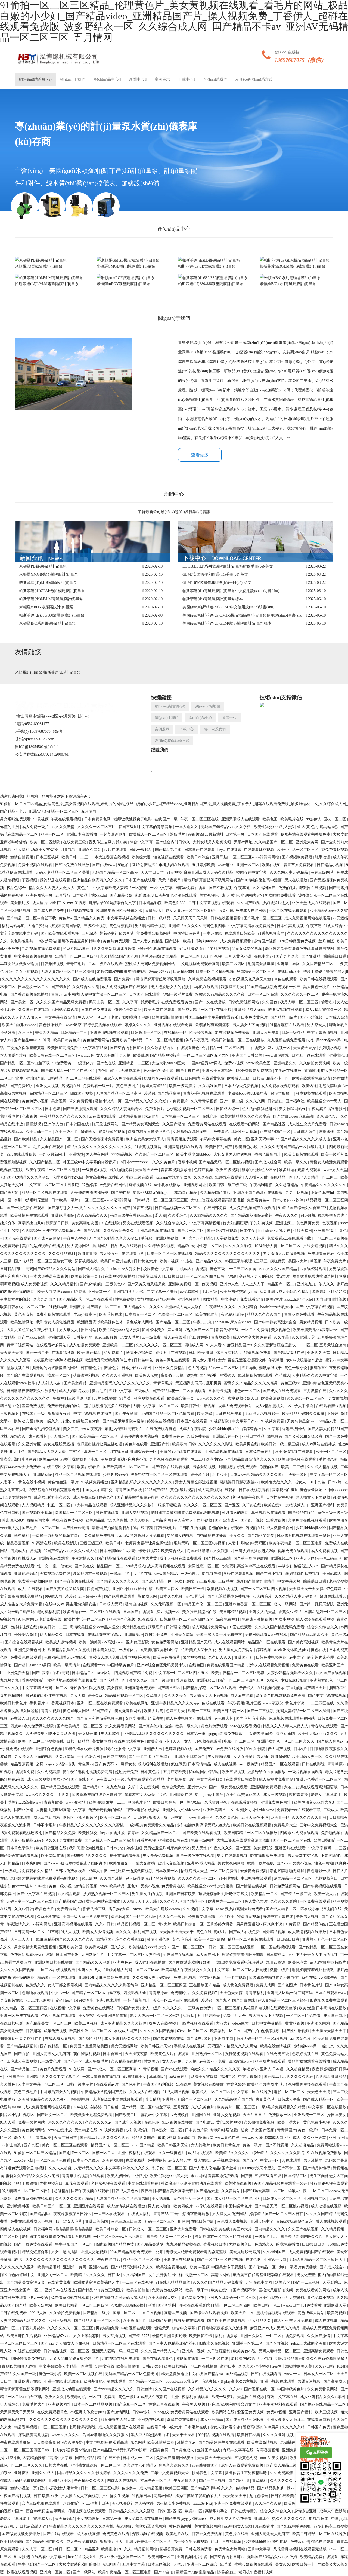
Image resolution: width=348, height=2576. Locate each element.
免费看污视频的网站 (65, 1406)
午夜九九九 (203, 1322)
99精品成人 (135, 1566)
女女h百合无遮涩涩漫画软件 (242, 1360)
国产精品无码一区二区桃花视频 (226, 1162)
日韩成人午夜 (290, 2099)
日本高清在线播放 (331, 2008)
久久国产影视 (249, 903)
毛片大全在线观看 (49, 1147)
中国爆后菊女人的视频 (59, 2092)
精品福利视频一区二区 (124, 1696)
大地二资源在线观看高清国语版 (54, 926)
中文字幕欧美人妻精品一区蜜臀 (120, 888)
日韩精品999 (183, 972)
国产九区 (223, 2000)
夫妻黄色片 (266, 2099)
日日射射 (111, 2107)
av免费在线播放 (230, 1749)
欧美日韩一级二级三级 (228, 1185)
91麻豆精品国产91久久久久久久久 (65, 1939)
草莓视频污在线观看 (269, 1513)
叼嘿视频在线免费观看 (238, 1467)
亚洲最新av (133, 1635)
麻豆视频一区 (279, 1048)
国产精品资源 (169, 1093)
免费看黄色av (259, 1200)
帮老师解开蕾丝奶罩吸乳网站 (209, 880)
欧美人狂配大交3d (163, 2298)
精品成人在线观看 (126, 1246)
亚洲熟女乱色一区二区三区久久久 (286, 1741)
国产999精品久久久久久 (87, 1856)
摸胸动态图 (24, 1421)
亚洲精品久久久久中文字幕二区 (53, 2077)
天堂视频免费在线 (55, 1574)
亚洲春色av (123, 1962)
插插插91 (311, 1071)
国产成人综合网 (268, 1162)
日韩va (259, 1078)
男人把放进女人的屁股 (170, 987)
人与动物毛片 (93, 1955)
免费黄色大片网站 (230, 2549)
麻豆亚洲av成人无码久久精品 (209, 872)
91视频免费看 (273, 1421)
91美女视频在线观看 (301, 1154)
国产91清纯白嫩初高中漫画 (259, 880)
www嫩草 (74, 1025)
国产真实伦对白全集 (156, 1726)
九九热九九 (10, 1680)
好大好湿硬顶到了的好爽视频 (204, 949)
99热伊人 (313, 819)
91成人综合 (332, 926)
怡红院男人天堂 (195, 1871)
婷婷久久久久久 (138, 1025)
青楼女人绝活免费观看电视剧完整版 (120, 1657)
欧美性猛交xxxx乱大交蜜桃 (132, 1863)
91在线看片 (265, 2526)
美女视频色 (210, 895)
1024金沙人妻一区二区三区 (278, 1246)
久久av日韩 (23, 1909)
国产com (51, 1863)
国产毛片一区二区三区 (263, 918)
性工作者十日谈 (96, 2503)
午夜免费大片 (335, 1261)
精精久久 (18, 1436)
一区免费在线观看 (315, 1901)
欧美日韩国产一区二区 (52, 2206)
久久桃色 (8, 2084)
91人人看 (213, 1345)
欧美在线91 (272, 865)
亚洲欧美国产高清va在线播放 (258, 1193)
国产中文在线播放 (211, 1002)
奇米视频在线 (141, 1185)
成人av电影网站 (47, 1818)
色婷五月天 (176, 1711)
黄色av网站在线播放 (103, 1901)
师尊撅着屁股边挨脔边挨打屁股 (319, 1276)
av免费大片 (224, 1718)
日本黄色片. (151, 1772)
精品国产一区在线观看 (267, 1642)
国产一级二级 (232, 1101)
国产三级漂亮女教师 (81, 1109)
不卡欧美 (220, 1475)
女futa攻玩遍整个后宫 (305, 1360)
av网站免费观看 (65, 1010)
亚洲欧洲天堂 (60, 1337)
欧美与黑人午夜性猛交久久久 (186, 1970)
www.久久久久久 (211, 1398)
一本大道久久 (187, 827)
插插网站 (100, 1246)
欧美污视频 (337, 2313)
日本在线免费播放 (97, 1010)
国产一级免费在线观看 (26, 1208)
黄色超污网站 (34, 2130)
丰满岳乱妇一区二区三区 (325, 1612)
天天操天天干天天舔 (191, 918)
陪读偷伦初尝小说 (159, 1071)
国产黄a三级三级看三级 (261, 2176)
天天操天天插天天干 (177, 1932)
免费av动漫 (299, 2542)
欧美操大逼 (142, 857)
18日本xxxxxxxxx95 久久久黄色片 (147, 1162)
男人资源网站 (79, 1246)
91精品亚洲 (90, 2549)
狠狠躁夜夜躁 (60, 1414)
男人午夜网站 (98, 1154)
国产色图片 (288, 1985)
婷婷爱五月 (200, 1475)
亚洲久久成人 (90, 1970)
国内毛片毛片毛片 (251, 1718)
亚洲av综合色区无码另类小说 (162, 1665)
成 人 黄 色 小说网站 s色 (318, 827)
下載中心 (187, 79)
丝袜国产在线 (209, 2450)
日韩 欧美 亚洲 (202, 1353)
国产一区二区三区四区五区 (241, 1680)
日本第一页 (235, 834)
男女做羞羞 (337, 1398)
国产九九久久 (288, 956)
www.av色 (86, 1055)
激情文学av (187, 2442)
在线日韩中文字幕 (59, 1467)
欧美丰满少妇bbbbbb (194, 1154)
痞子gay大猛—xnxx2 (126, 1909)
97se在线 (80, 2107)
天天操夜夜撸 (137, 2054)
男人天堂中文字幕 (303, 1856)
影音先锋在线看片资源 (84, 1749)
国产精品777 (88, 2290)
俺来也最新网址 (128, 1010)
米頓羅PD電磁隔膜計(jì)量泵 (43, 566)
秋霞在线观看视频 (22, 2572)
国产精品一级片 (284, 1017)
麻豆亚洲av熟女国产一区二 (190, 1330)
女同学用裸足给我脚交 (144, 1718)
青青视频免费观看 (182, 1139)
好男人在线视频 (163, 2023)
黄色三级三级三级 (333, 1513)
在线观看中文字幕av (104, 1635)
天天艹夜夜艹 (170, 880)
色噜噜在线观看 (35, 1993)
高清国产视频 (176, 2313)
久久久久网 (256, 1101)
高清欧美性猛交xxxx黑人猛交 (95, 1627)
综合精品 (260, 2153)
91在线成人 (148, 1619)
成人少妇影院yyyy (74, 1391)
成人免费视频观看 (236, 941)
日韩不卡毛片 (45, 1825)
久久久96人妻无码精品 (289, 872)
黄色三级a (219, 1269)
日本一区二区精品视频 (215, 972)
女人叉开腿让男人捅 (113, 1055)
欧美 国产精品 (89, 1353)
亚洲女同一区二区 (53, 2275)
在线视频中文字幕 (66, 2008)
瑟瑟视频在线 (86, 1261)
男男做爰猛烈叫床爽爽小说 (124, 1459)
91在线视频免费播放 (232, 1033)
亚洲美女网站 (182, 1635)
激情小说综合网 (140, 1353)
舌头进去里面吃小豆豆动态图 (51, 1734)
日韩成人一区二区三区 (282, 2199)
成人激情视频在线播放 (307, 1932)
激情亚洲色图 (159, 1939)
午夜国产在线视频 (178, 1955)
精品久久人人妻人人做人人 (52, 888)
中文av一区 (60, 1993)
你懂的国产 (269, 1467)
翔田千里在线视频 (226, 2542)
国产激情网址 (119, 2412)
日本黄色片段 (312, 1985)
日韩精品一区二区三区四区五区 (161, 1200)
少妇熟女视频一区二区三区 (190, 1109)
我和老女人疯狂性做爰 (56, 1322)
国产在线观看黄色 (158, 2359)
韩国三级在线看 (140, 1177)
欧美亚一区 (280, 1818)
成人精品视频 (151, 2488)
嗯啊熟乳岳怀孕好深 (329, 1292)
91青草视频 (143, 1208)
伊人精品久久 (135, 1307)
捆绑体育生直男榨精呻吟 (79, 941)
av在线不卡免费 (213, 2061)
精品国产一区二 (281, 1284)
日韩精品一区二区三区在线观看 (74, 1078)
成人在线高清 (89, 2534)
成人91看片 (38, 1436)
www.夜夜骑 (92, 1429)
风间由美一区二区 (105, 1002)
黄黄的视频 (295, 2023)
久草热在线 (150, 956)
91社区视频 (213, 956)
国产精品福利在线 (289, 1353)
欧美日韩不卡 (201, 2336)
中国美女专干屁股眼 (229, 2267)
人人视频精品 (34, 1505)
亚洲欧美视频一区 (171, 1238)
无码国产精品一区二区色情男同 (168, 1414)
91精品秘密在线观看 (287, 1025)
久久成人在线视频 (145, 2092)
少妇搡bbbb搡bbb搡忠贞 (248, 1093)
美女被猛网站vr (292, 1109)
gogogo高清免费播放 (226, 1734)
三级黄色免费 (200, 2008)
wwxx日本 (292, 2305)
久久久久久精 (294, 2427)
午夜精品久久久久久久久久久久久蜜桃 (92, 1825)
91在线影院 (111, 1223)
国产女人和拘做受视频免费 (99, 1718)
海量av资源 (276, 1962)
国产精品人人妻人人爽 (47, 1452)
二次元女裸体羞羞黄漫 (26, 1048)
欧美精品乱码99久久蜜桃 (303, 1414)
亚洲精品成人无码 (250, 1010)
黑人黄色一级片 (317, 987)
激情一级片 (280, 1970)
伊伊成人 (247, 1688)
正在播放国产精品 (205, 1985)
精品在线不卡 (109, 2458)
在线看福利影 (63, 1353)
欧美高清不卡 (159, 1741)
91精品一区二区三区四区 (76, 956)
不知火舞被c (332, 1856)
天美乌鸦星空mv (301, 1421)
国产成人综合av (330, 1741)
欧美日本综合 (198, 857)
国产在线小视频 (270, 1574)
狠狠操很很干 (270, 1368)
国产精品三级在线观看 (60, 1787)
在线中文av (264, 956)
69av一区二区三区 (224, 1368)
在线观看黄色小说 (192, 1048)
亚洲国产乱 (36, 1078)
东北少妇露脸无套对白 (81, 1421)
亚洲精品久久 (285, 1063)
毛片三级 (210, 1292)
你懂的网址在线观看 (226, 1528)
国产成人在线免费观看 (92, 979)
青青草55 (44, 2138)
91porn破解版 (107, 1337)
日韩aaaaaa (338, 1124)
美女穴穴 (71, 1429)
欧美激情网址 (22, 1322)
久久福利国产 (264, 888)
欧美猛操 (96, 1802)
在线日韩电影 (12, 2023)
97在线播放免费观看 (268, 1856)
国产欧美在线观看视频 (60, 933)
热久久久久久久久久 (65, 2122)
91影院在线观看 (229, 1177)
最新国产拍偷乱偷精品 (111, 1528)
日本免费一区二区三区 (181, 1116)
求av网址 (151, 1116)
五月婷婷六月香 (221, 1924)
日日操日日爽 (288, 1939)
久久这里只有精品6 (140, 2465)
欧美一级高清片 (183, 1086)
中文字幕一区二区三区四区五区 (182, 1673)
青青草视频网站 (20, 1345)
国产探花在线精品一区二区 (323, 2404)
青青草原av (337, 1764)
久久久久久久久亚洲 (309, 1818)
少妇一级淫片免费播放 (298, 2267)
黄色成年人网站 (140, 1322)
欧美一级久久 (296, 1162)
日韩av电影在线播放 (142, 1810)
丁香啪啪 (294, 1688)
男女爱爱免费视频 (158, 1856)
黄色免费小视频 (35, 1101)
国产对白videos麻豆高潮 (294, 1116)
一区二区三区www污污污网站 (254, 857)
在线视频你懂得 (271, 1688)
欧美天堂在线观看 (160, 1010)
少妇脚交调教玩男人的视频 (251, 1276)
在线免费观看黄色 (177, 1002)
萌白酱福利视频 (87, 1375)
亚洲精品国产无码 (197, 1642)
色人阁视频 (197, 1368)
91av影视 (308, 1215)
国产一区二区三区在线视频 (220, 2260)
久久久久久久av (99, 2122)
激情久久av (139, 1680)
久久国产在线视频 (34, 1010)
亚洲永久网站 (90, 850)
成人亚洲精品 (212, 2420)
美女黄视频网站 (231, 1863)
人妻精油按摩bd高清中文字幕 (61, 1810)
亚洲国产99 (15, 2077)
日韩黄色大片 (146, 1261)
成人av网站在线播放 (319, 1444)
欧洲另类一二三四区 (225, 1901)
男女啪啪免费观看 (16, 819)
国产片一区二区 (191, 1231)
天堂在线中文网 (259, 2282)
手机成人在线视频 (192, 1269)
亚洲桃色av (337, 1055)
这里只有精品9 (154, 1086)
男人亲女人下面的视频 (193, 1520)
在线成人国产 (126, 2031)
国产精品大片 (315, 1688)
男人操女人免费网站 (236, 1650)
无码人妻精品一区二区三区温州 (62, 872)
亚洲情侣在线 (181, 1795)
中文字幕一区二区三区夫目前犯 (53, 1185)
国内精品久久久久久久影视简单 (112, 1985)
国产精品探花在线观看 (116, 1558)
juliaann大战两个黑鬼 (174, 1177)
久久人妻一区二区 (37, 2549)
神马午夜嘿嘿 (198, 1040)
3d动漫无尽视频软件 (262, 1414)
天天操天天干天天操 (306, 1589)
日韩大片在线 (57, 2465)
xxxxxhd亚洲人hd (299, 1299)
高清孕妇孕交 (217, 2511)
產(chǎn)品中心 (107, 79)
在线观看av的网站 (245, 1124)
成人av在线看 (175, 1337)
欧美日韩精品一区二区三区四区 (82, 2305)
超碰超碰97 (280, 1757)
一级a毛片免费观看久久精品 (141, 1779)
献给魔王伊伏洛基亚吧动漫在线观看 (166, 895)
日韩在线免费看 (229, 1414)
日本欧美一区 (167, 1871)
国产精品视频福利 (166, 1055)
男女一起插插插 (65, 2252)
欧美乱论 (140, 1055)
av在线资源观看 (103, 1116)
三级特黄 (226, 1581)
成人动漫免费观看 (85, 1345)
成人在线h (203, 2160)
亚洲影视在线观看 (54, 1558)
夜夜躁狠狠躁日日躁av (72, 2214)
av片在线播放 (106, 1398)
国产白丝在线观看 (59, 2534)
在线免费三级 (75, 842)
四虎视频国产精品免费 (133, 1673)
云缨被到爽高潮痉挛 (213, 1025)
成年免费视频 (56, 2031)
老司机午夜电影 (181, 1779)
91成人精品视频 (176, 2092)
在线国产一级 (166, 819)
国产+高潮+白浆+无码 (51, 1673)
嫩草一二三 (116, 1802)
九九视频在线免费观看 (41, 949)
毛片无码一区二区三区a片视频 (200, 1543)
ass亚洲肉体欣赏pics (291, 1650)
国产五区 (232, 1505)
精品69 (183, 1246)
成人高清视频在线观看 (217, 1490)
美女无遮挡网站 (128, 1711)
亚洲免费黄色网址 (30, 1650)
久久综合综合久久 (172, 1223)
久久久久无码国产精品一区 (283, 1147)
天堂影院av (332, 2282)
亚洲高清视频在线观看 (109, 1033)
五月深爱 (90, 933)
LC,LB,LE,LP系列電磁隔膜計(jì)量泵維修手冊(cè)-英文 (227, 566)
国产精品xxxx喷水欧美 (309, 1635)
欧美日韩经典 (249, 2435)
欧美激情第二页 (161, 2442)
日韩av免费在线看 (191, 888)
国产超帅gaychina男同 (33, 1665)
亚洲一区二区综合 (203, 2564)
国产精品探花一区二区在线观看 (86, 1299)
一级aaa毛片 (120, 1574)
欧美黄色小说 (247, 1147)
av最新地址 (214, 834)
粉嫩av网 (205, 2138)
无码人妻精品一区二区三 (317, 1177)
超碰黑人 (88, 1132)
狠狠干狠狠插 (170, 1505)
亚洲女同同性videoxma (181, 1810)
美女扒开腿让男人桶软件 (99, 1734)
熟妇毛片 (178, 834)
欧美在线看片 (89, 1467)
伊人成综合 (60, 1436)
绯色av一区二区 (247, 1391)
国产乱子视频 (253, 1520)
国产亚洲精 (312, 956)
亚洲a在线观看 (109, 2000)
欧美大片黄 (148, 1558)
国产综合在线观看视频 (26, 1375)
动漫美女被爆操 (45, 850)
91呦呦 (45, 1040)
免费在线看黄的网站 (313, 2290)
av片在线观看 (116, 850)
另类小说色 (303, 1863)
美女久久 (237, 1536)
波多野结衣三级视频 (90, 1574)
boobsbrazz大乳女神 (274, 1231)
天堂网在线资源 (251, 2397)
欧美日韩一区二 (267, 2305)
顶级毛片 (156, 1627)
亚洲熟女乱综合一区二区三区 (187, 2099)
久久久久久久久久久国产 (109, 1208)
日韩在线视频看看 (226, 918)
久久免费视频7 (205, 1993)
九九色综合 (116, 1787)
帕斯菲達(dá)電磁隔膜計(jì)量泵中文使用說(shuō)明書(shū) (230, 591)
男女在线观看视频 (138, 1223)
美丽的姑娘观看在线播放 (43, 1246)
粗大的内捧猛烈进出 (259, 1109)
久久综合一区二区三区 (155, 1154)
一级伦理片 (191, 1574)
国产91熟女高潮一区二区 (264, 2191)
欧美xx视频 (170, 1261)
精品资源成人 (150, 1276)
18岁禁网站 (46, 941)
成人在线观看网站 (230, 1642)
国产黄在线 (84, 1566)
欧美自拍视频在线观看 (297, 1459)
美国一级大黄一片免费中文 (219, 1635)
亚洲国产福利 (326, 1231)
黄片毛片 (99, 1391)
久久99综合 (31, 1231)
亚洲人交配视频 (135, 1513)
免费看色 (221, 1132)
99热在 (124, 865)
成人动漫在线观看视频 (315, 1619)
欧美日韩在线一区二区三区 (52, 1055)
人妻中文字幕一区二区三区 (104, 994)
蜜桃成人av (27, 1558)
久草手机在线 (49, 1917)
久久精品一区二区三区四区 (25, 2008)
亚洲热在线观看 (151, 2420)
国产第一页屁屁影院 (251, 1558)
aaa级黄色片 (301, 2039)
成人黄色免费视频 (238, 1985)
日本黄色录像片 (20, 1848)
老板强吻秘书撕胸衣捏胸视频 (122, 972)
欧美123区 (194, 2511)
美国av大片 (298, 1261)
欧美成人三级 (239, 1078)
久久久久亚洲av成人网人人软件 (176, 1307)
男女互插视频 (27, 972)
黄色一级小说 (296, 1368)
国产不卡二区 (290, 2168)
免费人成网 (266, 1985)
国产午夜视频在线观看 (75, 1581)
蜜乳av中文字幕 (154, 2115)
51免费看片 (179, 1101)
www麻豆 (225, 865)
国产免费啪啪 (22, 1086)
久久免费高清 (49, 1772)
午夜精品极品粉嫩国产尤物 (104, 2092)
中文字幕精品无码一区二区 (45, 1688)
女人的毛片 (263, 1596)
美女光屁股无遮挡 (59, 1444)
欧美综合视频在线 (172, 2267)
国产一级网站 (85, 2572)
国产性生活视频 (296, 2031)
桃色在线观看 (323, 2542)
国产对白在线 (244, 2000)
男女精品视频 (311, 1322)
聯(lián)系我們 (215, 79)
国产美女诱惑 (76, 1383)
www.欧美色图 (259, 1063)
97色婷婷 (90, 1185)
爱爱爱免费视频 (254, 1871)
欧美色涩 (306, 2008)
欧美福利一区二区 (226, 2031)
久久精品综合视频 (159, 1246)
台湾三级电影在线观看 (41, 2503)
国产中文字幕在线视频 (315, 1307)
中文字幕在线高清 (60, 1017)
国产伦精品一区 (113, 1680)
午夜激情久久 (83, 1558)
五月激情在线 (315, 1391)
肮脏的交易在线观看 (161, 1078)
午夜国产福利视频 (159, 2084)
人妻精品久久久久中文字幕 (315, 1375)
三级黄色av (115, 1284)
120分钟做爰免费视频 (298, 941)
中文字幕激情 (250, 2077)
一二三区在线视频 (138, 2282)
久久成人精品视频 (322, 1467)
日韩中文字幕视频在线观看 (211, 903)
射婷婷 (332, 1414)
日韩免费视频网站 (244, 1002)
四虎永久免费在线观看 (122, 1078)
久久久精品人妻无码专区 (122, 1109)
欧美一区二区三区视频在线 (41, 1741)
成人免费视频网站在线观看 (307, 918)
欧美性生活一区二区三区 (298, 850)
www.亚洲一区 (201, 1818)
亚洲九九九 (307, 1284)
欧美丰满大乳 (289, 2122)
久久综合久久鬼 (86, 987)
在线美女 (258, 1048)
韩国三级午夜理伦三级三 (131, 1215)
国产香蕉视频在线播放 (29, 994)
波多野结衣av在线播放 (266, 1772)
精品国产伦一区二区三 (203, 1604)
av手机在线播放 (168, 1185)
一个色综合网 (89, 1757)
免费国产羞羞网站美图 (89, 2046)
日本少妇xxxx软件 (288, 1200)
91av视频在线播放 (178, 2122)
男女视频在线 (12, 2000)
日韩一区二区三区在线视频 (232, 1947)
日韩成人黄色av (125, 2191)
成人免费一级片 (36, 827)
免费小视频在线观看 (35, 865)
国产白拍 (251, 2031)
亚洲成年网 (224, 2039)
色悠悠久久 (36, 1985)
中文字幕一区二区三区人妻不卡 (134, 1955)
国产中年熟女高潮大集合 (275, 1322)
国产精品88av (26, 1040)
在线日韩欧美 (289, 972)
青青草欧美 (221, 1337)
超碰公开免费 (157, 1635)
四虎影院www (240, 2061)
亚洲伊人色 (54, 1124)
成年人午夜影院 (193, 1429)
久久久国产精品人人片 (160, 2351)
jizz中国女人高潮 (238, 2526)
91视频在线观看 (208, 1741)
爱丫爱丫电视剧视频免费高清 (281, 1696)
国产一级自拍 (162, 1680)
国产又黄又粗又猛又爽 (146, 1284)
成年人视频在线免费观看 (181, 1558)
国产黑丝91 (10, 1193)
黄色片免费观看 (116, 941)
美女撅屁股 (20, 903)
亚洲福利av (87, 1978)
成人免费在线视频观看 (280, 1086)
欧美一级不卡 (197, 2290)
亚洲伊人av (153, 1749)
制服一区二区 (59, 1505)
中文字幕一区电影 (162, 1292)
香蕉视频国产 (34, 1680)
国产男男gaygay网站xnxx (186, 2519)
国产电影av (205, 2122)
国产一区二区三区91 (189, 1947)
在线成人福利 (139, 2214)
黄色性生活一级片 (64, 1482)
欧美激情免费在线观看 (29, 1215)
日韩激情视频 (53, 964)
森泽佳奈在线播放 (182, 2420)
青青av (56, 994)
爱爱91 (150, 1093)
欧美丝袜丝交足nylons (239, 1292)
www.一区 (293, 2374)
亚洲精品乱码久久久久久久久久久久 (120, 1383)
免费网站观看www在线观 (266, 1635)
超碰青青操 (88, 1254)
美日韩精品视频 (233, 1612)
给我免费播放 (198, 1436)
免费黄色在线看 (306, 1665)
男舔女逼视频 (315, 1246)
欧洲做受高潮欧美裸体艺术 (119, 911)
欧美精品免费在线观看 (319, 2557)
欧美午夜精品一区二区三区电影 (53, 1170)
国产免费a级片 (199, 2039)
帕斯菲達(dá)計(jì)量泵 (62, 672)
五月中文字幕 (121, 1391)
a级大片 (175, 2427)
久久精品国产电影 (215, 1193)
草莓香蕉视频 (268, 2450)
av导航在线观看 (205, 987)
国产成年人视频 (128, 2122)
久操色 (272, 1680)
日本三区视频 (48, 857)
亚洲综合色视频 (122, 1619)
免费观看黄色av (321, 1254)
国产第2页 (56, 1208)
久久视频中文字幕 (199, 1909)
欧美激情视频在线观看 (294, 1452)
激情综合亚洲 (306, 2511)
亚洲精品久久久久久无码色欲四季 (197, 926)
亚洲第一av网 (289, 964)
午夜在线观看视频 (66, 819)
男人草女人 (317, 1025)
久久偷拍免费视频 (315, 1063)
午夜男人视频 (75, 1238)
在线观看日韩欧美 (240, 933)
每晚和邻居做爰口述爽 (230, 2130)
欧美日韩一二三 (75, 857)
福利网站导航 (14, 926)
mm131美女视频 (274, 2458)
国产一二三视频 (261, 1711)
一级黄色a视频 (95, 1170)
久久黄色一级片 (173, 1917)
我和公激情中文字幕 (124, 1749)
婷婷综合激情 (26, 1635)
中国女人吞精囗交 (97, 1490)
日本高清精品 (200, 1764)
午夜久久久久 (287, 1215)
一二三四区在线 (243, 1269)
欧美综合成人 (173, 1551)
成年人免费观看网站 (235, 1406)
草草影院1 (157, 2077)
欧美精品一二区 (265, 1894)
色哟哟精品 (245, 2488)
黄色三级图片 (323, 872)
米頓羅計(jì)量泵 (29, 672)
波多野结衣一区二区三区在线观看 (159, 1475)
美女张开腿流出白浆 (199, 1612)
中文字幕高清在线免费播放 (251, 926)
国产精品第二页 (169, 850)
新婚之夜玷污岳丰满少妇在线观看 (161, 865)
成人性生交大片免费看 (308, 1124)
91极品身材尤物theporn (153, 1193)
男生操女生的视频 (16, 1299)
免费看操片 (155, 1109)
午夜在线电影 (109, 2260)
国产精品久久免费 (89, 918)
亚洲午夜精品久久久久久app (175, 1703)
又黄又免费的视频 (247, 949)
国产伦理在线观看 (120, 1596)
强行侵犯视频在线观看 (157, 949)
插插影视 (34, 1124)
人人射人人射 (50, 1383)
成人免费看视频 (35, 1284)
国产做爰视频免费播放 (21, 2534)
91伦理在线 (229, 1878)
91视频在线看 (188, 2359)
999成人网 (54, 1596)
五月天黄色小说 (238, 956)
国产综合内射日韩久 (173, 842)
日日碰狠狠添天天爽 (151, 1818)
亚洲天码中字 (263, 1139)
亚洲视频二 (284, 1223)
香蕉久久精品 (47, 1033)
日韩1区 (114, 2275)
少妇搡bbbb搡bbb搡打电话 (133, 2305)
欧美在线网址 (207, 1314)
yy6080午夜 (329, 1978)
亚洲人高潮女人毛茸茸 (52, 2054)
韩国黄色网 (159, 2450)
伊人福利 (21, 850)
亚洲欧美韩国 (71, 1947)
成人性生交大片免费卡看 (21, 1604)
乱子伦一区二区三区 (170, 2168)
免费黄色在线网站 (99, 2008)
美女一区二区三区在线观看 (176, 2000)
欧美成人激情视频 (61, 1642)
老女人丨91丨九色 (310, 1482)
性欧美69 (152, 2061)
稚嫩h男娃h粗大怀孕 (259, 1170)
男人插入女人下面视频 (209, 1696)
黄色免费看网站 (96, 1040)
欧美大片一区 (243, 2313)
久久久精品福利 (62, 1254)
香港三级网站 (294, 1429)
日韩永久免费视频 (207, 2534)
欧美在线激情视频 (276, 2046)
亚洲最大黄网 (307, 842)
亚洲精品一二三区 (134, 1063)
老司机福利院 (49, 1612)
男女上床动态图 (87, 2336)
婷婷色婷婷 (236, 2084)
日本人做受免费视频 (241, 1086)
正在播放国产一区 (275, 1132)
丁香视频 (30, 880)
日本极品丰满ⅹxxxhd (90, 895)
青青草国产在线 (129, 1490)
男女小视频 (284, 1619)
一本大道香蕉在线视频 (110, 857)
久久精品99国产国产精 (119, 956)
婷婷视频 (264, 1650)
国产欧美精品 (26, 1139)
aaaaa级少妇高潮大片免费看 (141, 1536)
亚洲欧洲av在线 (28, 2381)
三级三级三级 (92, 1543)
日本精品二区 (84, 1673)
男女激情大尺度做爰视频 (284, 1254)
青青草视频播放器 (176, 1170)
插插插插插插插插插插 (74, 2229)
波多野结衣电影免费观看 (300, 1170)
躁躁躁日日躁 (335, 956)
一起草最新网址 (114, 834)
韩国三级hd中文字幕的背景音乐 (146, 827)
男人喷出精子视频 (150, 926)
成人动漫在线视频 (326, 2206)
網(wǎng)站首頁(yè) (35, 79)
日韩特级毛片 (166, 1528)
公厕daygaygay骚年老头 (56, 1764)
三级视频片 (10, 1414)
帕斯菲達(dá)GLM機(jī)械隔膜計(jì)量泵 (52, 591)
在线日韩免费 (216, 1208)
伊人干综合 (304, 1406)
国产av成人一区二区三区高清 (110, 1840)
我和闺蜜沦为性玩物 (86, 1848)
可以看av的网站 (235, 1513)
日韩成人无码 (111, 1604)
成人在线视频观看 (331, 2221)
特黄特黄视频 (249, 1917)
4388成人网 (273, 2138)
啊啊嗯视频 (9, 1284)
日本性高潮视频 (290, 926)
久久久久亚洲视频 (118, 1375)
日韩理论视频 (178, 1627)
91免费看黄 (62, 1063)
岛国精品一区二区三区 (181, 956)
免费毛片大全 (286, 1825)
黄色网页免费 (308, 1223)
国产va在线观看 (18, 1238)
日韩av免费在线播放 (72, 865)
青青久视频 (51, 1711)
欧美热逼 (309, 1086)
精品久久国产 (144, 2138)
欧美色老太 (298, 1962)
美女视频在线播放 (209, 2084)
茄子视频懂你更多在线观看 (107, 1406)
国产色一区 (73, 2061)
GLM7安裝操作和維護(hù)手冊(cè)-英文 (215, 574)
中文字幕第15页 (94, 1048)
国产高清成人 (227, 1520)
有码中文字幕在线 (216, 1139)
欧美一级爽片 (223, 2397)
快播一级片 (298, 1475)
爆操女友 (128, 1764)
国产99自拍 (61, 987)
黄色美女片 (24, 1314)
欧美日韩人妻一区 (229, 1711)
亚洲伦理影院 (63, 1215)
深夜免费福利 (228, 1619)
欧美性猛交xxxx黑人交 (169, 2176)
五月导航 (219, 857)
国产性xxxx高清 (32, 1337)
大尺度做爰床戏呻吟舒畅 (190, 1962)
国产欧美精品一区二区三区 (95, 1436)
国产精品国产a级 (69, 1901)
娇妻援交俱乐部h (203, 1917)
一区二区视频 (150, 2313)
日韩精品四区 (12, 1269)
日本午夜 (248, 1231)
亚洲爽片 (77, 1307)
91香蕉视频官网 (271, 933)
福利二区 (58, 903)
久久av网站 (65, 1757)
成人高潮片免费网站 (209, 1627)
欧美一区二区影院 (45, 842)
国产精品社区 (275, 1124)
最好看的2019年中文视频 (47, 1696)
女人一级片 (76, 1208)
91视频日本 (142, 2496)
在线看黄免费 (214, 1078)
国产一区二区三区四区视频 (263, 1589)
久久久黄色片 (227, 1818)
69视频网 (8, 1619)
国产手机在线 (188, 1071)
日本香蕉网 (113, 2054)
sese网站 (104, 1673)
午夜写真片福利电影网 (327, 1109)
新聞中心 (138, 79)
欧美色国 (270, 819)
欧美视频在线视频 (222, 1589)
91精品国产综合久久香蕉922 (302, 1208)
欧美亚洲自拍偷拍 (167, 1017)
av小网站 (71, 994)
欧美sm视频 (48, 1459)
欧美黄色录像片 (167, 1657)
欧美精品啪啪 (49, 2267)
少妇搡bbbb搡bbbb (224, 1429)
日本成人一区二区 (319, 2374)
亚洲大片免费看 (266, 1033)
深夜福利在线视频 (148, 2534)
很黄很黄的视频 (112, 1132)
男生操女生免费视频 (174, 2503)
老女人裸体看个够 (225, 2427)
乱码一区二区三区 (160, 2221)
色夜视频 (30, 1116)
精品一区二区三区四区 (229, 1048)
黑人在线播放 (296, 880)
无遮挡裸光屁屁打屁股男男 (198, 1383)
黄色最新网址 (181, 2526)
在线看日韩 (157, 2427)
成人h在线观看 (31, 1589)
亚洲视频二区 (282, 1558)
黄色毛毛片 (182, 1939)
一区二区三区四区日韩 (205, 1276)
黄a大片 (283, 1276)
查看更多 (200, 455)
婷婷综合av (252, 1429)
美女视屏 (59, 1101)
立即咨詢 (317, 2452)
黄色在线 (319, 1650)
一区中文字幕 (162, 888)
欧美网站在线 (53, 1856)
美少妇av (195, 1802)
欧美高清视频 (273, 1398)
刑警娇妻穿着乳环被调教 (243, 1955)
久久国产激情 (174, 1124)
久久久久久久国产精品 (278, 1269)
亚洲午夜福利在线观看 (137, 2153)
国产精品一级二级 (296, 1894)
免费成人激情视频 (257, 1619)
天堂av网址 (243, 842)
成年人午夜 (98, 1871)
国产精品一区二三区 (104, 1307)
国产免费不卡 (107, 1764)
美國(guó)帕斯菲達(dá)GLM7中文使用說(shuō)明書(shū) (228, 607)
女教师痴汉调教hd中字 (192, 1132)
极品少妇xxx (160, 972)
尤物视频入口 (297, 1505)
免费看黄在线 (173, 1886)
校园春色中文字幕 (252, 872)
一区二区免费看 (255, 1330)
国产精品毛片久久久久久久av (289, 2077)
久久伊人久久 (220, 1657)
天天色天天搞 (232, 1993)
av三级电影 (206, 1581)
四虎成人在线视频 (26, 1551)
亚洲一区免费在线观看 (19, 2016)
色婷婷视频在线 (24, 1627)
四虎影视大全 (135, 1993)
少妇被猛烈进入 (276, 903)
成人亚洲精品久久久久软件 (133, 1505)
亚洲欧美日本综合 (218, 1071)
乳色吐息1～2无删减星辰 (119, 1071)
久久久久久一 (175, 2008)
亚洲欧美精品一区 (218, 1810)
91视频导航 (58, 1307)
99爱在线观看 (241, 1627)
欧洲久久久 (55, 2397)
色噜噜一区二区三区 (176, 1314)
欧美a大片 (274, 1299)
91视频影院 (220, 1421)
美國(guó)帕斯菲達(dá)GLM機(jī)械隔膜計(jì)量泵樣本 (227, 623)
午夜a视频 (235, 1703)
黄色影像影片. (22, 941)
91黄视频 (41, 819)
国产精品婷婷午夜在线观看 (221, 2442)
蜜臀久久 (228, 1375)
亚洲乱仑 (140, 2176)
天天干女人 (183, 1741)
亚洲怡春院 (43, 1475)
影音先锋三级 (228, 1330)
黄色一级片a (308, 2130)
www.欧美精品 (113, 1886)
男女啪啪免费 (121, 1170)
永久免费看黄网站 (121, 1726)
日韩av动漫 (152, 2366)
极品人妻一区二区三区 (299, 1002)
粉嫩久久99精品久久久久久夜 (220, 994)
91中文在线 (105, 2366)
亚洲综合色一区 (226, 1436)
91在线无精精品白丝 (173, 2282)
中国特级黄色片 (187, 933)
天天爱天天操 (305, 1048)
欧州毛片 (25, 1033)
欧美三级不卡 (67, 1132)
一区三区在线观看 (110, 2214)
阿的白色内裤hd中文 (17, 2275)
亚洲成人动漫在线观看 (72, 2389)
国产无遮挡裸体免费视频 (102, 1139)
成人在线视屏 (226, 1764)
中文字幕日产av (245, 1421)
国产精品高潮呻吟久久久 (301, 2237)
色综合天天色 (174, 1787)
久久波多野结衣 (161, 1048)
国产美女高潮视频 (304, 1642)
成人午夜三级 (85, 1497)
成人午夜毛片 (97, 2061)
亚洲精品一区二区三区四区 (164, 1985)
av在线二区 (105, 1779)
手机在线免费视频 (68, 1520)
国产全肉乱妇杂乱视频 (41, 1429)
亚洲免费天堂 (18, 1673)
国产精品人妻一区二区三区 (169, 2237)
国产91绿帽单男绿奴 (294, 2526)
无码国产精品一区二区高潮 (115, 872)
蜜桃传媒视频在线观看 (276, 2313)
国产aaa (47, 2343)
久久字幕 (130, 1002)
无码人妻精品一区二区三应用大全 (318, 2260)
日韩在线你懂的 (245, 2511)
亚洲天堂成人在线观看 (241, 819)
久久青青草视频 (204, 1101)
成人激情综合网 (280, 1528)
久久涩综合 (178, 1215)
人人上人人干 (253, 1284)
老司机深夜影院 (83, 2427)
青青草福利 (255, 1993)
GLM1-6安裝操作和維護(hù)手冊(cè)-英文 (216, 583)
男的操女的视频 (181, 1536)
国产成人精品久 (92, 1269)
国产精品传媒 (122, 895)
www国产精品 (166, 1574)
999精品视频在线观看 (216, 2435)
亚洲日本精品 (254, 1436)
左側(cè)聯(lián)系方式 (253, 79)
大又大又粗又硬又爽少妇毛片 (32, 1330)
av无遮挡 (317, 1962)
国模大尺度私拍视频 (276, 2290)
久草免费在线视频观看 (207, 979)
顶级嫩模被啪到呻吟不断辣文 (97, 1795)
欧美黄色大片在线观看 (170, 2054)
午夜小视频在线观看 (59, 2016)
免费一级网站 (203, 1840)
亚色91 (133, 1886)
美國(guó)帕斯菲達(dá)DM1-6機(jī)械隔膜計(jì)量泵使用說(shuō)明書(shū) (242, 615)
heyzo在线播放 (229, 850)
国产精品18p (93, 1787)
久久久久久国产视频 (17, 1970)
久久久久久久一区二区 (300, 994)
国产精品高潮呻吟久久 (45, 2542)
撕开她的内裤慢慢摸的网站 (55, 1368)
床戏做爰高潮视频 (34, 2435)
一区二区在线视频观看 (276, 1947)
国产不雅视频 (221, 888)
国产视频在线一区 (260, 2389)
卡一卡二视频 (235, 1978)
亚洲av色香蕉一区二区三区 (248, 1604)
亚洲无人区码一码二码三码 (319, 1558)
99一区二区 (308, 1345)
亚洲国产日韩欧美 (247, 1055)
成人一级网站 (285, 1604)
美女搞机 (114, 1688)
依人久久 (327, 1284)
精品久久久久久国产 (264, 1314)
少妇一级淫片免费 (178, 994)
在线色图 (210, 1116)
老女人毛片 (130, 1337)
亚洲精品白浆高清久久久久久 (98, 880)
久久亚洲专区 (30, 1444)
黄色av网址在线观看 (173, 1360)
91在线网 (77, 2069)
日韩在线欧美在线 (215, 2229)
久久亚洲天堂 (304, 1337)
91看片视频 (276, 1520)
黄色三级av (290, 1383)
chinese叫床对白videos (234, 1322)
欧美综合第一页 (181, 1398)
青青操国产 (286, 2130)
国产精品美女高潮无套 (141, 1124)
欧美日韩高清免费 (63, 1048)
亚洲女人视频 (48, 1086)
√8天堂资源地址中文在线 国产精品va (192, 2374)
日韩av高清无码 (33, 2526)
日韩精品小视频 (330, 865)
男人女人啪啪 (204, 1360)
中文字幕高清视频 (323, 1033)
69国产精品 (102, 1711)
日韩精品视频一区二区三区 (178, 1208)
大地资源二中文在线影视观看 (117, 2099)
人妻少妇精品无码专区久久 (290, 1673)
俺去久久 (107, 1497)
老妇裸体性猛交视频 (303, 1574)
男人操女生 (110, 1254)
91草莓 (125, 1398)
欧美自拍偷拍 (138, 2290)
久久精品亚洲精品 (331, 2077)
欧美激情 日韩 (184, 1444)
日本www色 (240, 1475)
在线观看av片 (133, 1254)
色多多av (130, 2488)
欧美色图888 (175, 903)
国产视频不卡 (245, 2290)
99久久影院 (256, 1749)
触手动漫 (323, 857)
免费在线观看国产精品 (226, 1665)
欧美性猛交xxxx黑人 (325, 1101)
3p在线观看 (292, 2160)
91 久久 (63, 1795)
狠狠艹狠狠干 (282, 1093)
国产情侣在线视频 (222, 1231)
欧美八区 (283, 2282)
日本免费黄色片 (255, 1017)
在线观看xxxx (12, 1132)
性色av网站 (323, 1863)
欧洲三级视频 (228, 1170)
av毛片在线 (143, 1574)
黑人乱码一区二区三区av (138, 1970)
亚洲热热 (76, 1154)
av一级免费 (152, 1337)
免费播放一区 (280, 2115)
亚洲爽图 (21, 2473)
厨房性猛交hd (323, 1193)
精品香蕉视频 (18, 1543)
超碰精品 (61, 2191)
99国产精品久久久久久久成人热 (303, 1139)
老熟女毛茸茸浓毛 (327, 1795)
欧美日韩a (114, 1543)
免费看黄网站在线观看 (208, 1124)
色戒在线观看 (213, 1703)
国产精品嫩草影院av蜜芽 (252, 1215)
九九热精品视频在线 (183, 2244)
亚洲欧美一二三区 (118, 1345)
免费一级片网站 (32, 2122)
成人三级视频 (39, 1779)
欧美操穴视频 (201, 1033)
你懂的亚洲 (10, 827)
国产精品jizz (40, 2214)
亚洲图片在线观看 (291, 1848)
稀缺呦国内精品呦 (204, 1772)
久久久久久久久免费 (131, 2473)
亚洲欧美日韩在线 (173, 1840)
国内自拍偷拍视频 (331, 1299)
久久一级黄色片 (172, 2153)
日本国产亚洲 (68, 1955)
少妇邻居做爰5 (116, 1475)
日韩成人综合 (228, 1109)
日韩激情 (144, 2389)
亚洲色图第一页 (40, 895)
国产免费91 (124, 979)
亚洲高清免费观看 (140, 1688)
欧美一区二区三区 (331, 1452)
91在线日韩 (118, 1452)
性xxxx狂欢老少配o (207, 1459)
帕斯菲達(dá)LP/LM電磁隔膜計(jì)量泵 (51, 599)
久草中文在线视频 (144, 1787)
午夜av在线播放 (288, 1071)
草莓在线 (309, 1978)
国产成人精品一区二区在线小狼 (205, 1010)
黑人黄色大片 (257, 1901)
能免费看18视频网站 (154, 933)
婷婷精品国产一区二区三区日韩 (276, 2214)
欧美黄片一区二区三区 (236, 2107)
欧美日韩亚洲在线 (116, 1261)
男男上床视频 (297, 1193)
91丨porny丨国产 (209, 1795)
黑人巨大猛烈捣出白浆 (150, 2435)
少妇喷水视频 (331, 1048)
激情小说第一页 (109, 1101)
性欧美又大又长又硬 (199, 1650)
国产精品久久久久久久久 (118, 1581)
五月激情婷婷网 (18, 1497)
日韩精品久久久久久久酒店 (132, 2511)
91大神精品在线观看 (90, 1505)
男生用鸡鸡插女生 (81, 1604)
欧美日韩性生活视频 (198, 1406)
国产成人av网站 (47, 1238)
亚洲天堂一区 (99, 1292)
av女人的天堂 (180, 2160)
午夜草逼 (242, 888)
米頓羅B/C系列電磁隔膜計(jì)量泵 (47, 623)
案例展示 (162, 79)
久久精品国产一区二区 (274, 842)
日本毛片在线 (196, 2427)
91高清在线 (42, 1543)
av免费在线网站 (113, 1185)
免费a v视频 (276, 2412)
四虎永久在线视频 (215, 2343)
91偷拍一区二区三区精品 (35, 2153)
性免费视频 (125, 1299)
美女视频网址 (89, 2519)
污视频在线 (71, 1086)
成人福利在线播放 (153, 1764)
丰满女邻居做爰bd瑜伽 (19, 964)
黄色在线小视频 (32, 1482)
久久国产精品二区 (318, 964)
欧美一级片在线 (261, 1863)
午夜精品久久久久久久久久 (63, 1116)
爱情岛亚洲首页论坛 (169, 2336)
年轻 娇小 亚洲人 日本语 (264, 2069)
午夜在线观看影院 (195, 2305)
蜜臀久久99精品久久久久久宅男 (251, 1383)
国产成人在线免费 (49, 911)
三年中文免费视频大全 (62, 1231)
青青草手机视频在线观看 (204, 1093)
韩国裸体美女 (154, 1330)
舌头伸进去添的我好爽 (108, 842)
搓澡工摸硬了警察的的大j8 (198, 2496)
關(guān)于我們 (72, 79)
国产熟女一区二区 (53, 2115)
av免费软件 (190, 1292)
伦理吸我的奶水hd (68, 1177)
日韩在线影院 (314, 1764)
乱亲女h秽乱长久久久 (52, 1497)
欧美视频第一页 (85, 1276)
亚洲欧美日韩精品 (128, 1040)
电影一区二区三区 (240, 1741)
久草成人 (282, 1375)
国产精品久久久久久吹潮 (145, 1101)
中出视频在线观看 (256, 1878)
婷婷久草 (95, 1696)
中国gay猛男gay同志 (205, 1063)
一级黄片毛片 (267, 2237)
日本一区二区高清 (263, 994)
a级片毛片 (318, 1147)
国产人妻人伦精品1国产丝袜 (156, 941)
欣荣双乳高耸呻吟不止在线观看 (249, 1566)
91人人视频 (71, 1932)
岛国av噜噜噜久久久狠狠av (210, 1551)
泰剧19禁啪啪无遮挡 (32, 1200)
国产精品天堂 (208, 2191)
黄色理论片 (195, 1596)
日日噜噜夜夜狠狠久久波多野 (32, 1391)
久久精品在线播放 (126, 2061)
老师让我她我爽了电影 (133, 819)
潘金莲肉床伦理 (321, 1657)
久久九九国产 (45, 1299)
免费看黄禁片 (69, 1909)
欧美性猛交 (88, 1833)
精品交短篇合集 (35, 2252)
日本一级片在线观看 (105, 964)
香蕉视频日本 (63, 1703)
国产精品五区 (169, 1688)
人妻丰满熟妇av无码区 (247, 1543)
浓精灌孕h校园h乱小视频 (252, 2359)
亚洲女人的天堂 (263, 1612)
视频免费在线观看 (293, 1551)
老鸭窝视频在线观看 (285, 1010)
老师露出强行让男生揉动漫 (100, 1444)
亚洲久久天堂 (319, 1353)
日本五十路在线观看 (309, 1055)
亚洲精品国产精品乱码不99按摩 (120, 2450)
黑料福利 (22, 1536)
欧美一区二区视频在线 (83, 2374)
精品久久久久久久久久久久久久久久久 (100, 1147)
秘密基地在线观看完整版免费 (306, 834)
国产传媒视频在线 (169, 2039)
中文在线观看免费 (143, 2183)
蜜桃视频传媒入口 (243, 1398)
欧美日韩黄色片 (67, 1040)
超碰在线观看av (333, 1596)
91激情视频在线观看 (256, 1375)
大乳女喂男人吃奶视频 (212, 842)
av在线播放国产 (205, 2465)
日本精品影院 (151, 903)
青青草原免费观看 (299, 865)
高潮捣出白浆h (31, 1223)
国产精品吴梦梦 (261, 1536)
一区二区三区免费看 (304, 2016)
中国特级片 (337, 1962)
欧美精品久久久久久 (233, 2153)
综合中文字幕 (142, 842)
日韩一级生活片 (80, 2084)
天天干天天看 (184, 2435)
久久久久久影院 (239, 1246)
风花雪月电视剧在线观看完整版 (304, 1536)
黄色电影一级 (319, 1871)
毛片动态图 (329, 1459)
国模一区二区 (335, 819)
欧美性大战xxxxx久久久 (318, 1734)
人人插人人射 (257, 1177)
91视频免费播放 (95, 1482)
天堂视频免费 (228, 1238)
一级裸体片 (84, 1063)
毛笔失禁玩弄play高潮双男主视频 (230, 2381)
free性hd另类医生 (79, 2000)
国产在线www (104, 865)
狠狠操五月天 (233, 987)
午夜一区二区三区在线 (200, 819)
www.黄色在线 (227, 2138)
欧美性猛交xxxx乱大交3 (274, 827)
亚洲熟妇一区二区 (207, 2054)
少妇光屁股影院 (294, 1680)
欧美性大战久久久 (277, 1482)
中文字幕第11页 (210, 1779)
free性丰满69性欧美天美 (292, 2366)
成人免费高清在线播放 (143, 2519)
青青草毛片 (76, 964)
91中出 (41, 1886)
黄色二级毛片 (26, 2092)
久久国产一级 (25, 2374)
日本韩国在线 (78, 1124)
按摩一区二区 (59, 1375)
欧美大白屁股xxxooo (19, 1025)
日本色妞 (53, 1109)
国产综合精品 (90, 2039)
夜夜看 (147, 2191)
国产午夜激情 (127, 1414)
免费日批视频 (185, 1978)
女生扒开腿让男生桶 (166, 2275)
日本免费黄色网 (98, 819)
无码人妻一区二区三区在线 (30, 1901)
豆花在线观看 (77, 2183)
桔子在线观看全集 (125, 1856)
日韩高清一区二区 (146, 1033)
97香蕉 (80, 1292)
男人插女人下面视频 (250, 1025)
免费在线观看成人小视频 (32, 2221)
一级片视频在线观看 (306, 1772)
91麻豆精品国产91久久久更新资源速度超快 (99, 949)
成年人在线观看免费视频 (268, 1665)
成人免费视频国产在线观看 (125, 987)
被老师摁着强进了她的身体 (83, 1863)
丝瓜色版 (326, 941)
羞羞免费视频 (34, 1406)
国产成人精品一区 (157, 1581)
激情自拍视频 (22, 857)
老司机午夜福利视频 (256, 2572)
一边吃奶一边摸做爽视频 (132, 1871)
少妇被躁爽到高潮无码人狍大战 (204, 1825)
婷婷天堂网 (302, 1231)
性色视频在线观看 (169, 857)
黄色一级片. (253, 2145)
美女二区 (241, 1139)
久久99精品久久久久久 (209, 1215)
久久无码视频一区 (166, 1604)
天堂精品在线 (134, 1627)
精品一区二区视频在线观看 (45, 1193)
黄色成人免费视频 (232, 2221)
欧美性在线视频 (238, 2183)
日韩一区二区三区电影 (100, 2488)
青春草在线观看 (325, 1726)
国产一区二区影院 (141, 1917)
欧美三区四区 (234, 964)
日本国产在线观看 (263, 834)
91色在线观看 (286, 979)
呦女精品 (211, 1299)
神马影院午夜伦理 (248, 1497)
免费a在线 (17, 1779)
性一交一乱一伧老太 (55, 1566)
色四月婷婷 (199, 1337)
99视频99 (195, 834)
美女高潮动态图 (85, 1223)
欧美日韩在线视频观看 (319, 979)
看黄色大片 (45, 1909)
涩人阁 (160, 1215)
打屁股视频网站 (106, 1124)
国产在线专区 (83, 1779)
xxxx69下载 (24, 2160)
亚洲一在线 (53, 2381)
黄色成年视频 (115, 1757)
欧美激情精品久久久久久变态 (245, 1116)
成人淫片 (40, 903)
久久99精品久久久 (92, 1215)
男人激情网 (313, 2160)
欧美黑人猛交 (147, 1375)
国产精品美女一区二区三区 (49, 2023)
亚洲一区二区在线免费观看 (100, 1703)
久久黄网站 (231, 2191)
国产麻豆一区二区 (131, 2404)
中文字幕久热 (289, 1581)
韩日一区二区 (67, 2549)
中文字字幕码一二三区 (88, 1452)
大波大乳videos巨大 (169, 1063)
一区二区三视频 (227, 2008)
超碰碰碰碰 (227, 2572)
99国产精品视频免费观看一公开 (274, 987)
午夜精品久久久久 (221, 1307)
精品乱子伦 (10, 1406)
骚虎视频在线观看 (311, 1093)
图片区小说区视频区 (80, 1818)
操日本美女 (337, 2115)
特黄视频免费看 (258, 1353)
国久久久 (124, 1932)
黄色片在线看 (137, 1444)
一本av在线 (213, 933)
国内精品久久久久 (270, 2229)
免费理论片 (180, 1993)
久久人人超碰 (253, 1238)
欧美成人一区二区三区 (148, 834)
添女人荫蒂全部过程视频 (196, 1482)
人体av (179, 2564)
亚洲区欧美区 (60, 2481)
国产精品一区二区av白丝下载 (32, 918)
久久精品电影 (70, 1894)
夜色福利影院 (233, 1314)
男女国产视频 (263, 2130)
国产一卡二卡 (38, 1353)
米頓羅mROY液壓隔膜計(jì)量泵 (46, 607)
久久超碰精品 (287, 1185)
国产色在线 (106, 1063)
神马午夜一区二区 (156, 2481)
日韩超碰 (276, 1101)
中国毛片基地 (139, 1802)
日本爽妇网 (32, 1863)
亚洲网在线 (201, 2115)
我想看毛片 (150, 1002)
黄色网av (85, 1764)
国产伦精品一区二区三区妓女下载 (43, 1261)
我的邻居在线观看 (55, 880)
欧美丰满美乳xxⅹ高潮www (316, 1330)
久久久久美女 (176, 1696)
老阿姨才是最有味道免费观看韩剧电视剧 (300, 949)
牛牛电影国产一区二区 (74, 2244)
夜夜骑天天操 (173, 1375)
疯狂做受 (278, 1261)
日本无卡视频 (220, 1391)
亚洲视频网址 (195, 1185)
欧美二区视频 (86, 2023)
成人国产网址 (208, 1955)
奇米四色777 (327, 1116)
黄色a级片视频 (183, 1490)
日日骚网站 (190, 1078)
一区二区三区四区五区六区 (206, 1055)
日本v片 (335, 1482)
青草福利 (260, 2481)
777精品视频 (122, 1154)
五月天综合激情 (333, 1345)
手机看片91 (39, 1703)
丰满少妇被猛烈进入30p (255, 1551)
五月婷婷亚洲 (90, 1596)
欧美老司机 (77, 2397)
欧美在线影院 (66, 1543)
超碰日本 (228, 2366)
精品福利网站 (146, 2549)
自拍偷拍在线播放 (212, 1536)
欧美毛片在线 (292, 819)
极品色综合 (17, 888)
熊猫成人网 (194, 1345)
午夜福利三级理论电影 (72, 1398)
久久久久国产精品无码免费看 (61, 1002)
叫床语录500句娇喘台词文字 (112, 903)
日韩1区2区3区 (170, 2511)
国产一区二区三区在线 (292, 1840)
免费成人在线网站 (251, 911)
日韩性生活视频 (244, 1132)
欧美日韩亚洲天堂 (156, 2046)
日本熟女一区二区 (33, 987)
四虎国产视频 (82, 1093)
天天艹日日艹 (153, 872)
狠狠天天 (162, 2328)
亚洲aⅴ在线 (99, 2267)
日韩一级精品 (141, 850)
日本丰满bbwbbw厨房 (118, 1551)
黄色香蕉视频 (121, 926)
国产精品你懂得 (302, 1513)
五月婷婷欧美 (204, 865)
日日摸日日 (174, 1276)
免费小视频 (234, 1063)
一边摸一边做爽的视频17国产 (57, 1536)
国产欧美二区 (127, 2115)
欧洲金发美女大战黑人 (145, 1139)
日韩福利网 (83, 1337)
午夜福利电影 (262, 1185)
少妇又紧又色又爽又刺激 (250, 979)
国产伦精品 (85, 2458)
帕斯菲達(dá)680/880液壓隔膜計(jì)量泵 (52, 615)
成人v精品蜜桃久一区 (324, 1010)
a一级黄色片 (50, 2061)
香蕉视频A (185, 1680)
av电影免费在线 (49, 1619)
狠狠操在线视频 (313, 888)
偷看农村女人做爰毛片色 (149, 1132)
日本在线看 (76, 1635)
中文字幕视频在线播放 (126, 918)
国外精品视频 (274, 1932)
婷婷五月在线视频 (171, 1353)
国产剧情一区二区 (74, 2153)
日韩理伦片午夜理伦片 (100, 1368)
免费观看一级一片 (98, 1086)
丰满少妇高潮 (85, 1314)
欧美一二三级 (293, 1467)
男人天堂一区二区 (93, 1017)
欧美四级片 (183, 2206)
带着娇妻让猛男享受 (117, 933)
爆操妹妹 (327, 1132)
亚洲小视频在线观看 (278, 2381)
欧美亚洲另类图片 (263, 2084)
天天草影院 (65, 2519)
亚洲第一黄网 (75, 2267)
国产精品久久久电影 (93, 1962)
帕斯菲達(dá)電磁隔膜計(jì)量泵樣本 (212, 599)
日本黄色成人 (183, 2450)
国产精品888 (239, 2481)
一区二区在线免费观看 (288, 911)
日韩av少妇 (115, 1848)
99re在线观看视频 (22, 1154)
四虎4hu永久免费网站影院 (32, 1726)
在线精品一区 (176, 1033)
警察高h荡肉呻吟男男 (18, 1459)
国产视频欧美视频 (297, 857)
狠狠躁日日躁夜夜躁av (239, 1482)
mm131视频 (76, 903)
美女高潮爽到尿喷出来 (105, 1177)
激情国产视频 (266, 941)
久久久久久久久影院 (216, 1444)
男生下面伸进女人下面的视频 (313, 1955)
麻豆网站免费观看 (115, 1978)
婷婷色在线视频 (161, 1421)
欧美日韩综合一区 (169, 1802)
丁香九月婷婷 (34, 2328)
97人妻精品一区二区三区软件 (283, 2000)
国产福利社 (295, 1101)
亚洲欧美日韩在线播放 (54, 1962)
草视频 (147, 1238)
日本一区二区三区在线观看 (170, 1254)
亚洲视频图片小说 (129, 1292)
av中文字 (297, 1657)
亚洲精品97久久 (209, 1261)
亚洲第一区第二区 (248, 2343)
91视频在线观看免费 (17, 1772)
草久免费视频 (81, 1101)
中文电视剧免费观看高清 (199, 964)
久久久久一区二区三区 (97, 827)
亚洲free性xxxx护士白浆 (133, 1589)
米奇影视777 (148, 1551)
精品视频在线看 (80, 911)
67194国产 (163, 1757)
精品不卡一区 (278, 1078)
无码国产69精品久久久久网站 (51, 1269)
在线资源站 (136, 2160)
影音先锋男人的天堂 (118, 2420)
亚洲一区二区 (53, 834)
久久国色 (270, 1002)
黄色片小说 (295, 1703)
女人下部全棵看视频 (65, 1985)
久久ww (235, 2389)
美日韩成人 (332, 1574)
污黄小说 (226, 911)
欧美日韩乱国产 (219, 1147)
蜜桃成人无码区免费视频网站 (150, 964)
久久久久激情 (64, 827)
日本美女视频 (105, 1650)
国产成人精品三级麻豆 (245, 2420)
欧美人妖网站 (119, 2176)
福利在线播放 (227, 2336)
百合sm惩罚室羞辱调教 (190, 2214)
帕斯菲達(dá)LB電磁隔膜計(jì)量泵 (48, 583)
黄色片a (84, 888)
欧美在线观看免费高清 (311, 1078)
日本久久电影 (172, 1596)
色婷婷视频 (204, 1170)
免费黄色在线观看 (26, 1657)
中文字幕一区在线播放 (252, 2092)
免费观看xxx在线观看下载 (289, 1238)
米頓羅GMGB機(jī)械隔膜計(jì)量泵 (48, 574)
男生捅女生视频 (116, 2496)
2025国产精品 (186, 1193)
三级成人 (142, 1391)
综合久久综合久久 (323, 1627)
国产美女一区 (22, 1002)
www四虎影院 (277, 1055)
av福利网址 (42, 1924)
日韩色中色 (144, 1360)
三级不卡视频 (96, 926)
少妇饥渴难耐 (138, 2130)
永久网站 (198, 2176)
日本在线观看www (331, 1993)
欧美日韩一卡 (193, 1589)
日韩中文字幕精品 (267, 2023)
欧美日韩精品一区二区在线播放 (238, 1040)
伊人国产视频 (280, 1749)
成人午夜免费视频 (82, 2542)
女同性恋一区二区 (207, 1246)
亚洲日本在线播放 (82, 834)
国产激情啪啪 (92, 1284)
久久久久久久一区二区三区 (159, 1345)
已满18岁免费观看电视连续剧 (239, 1962)
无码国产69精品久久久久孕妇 (226, 827)
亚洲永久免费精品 (170, 1368)
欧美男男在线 (247, 1444)
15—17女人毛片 (69, 2221)
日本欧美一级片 (65, 1200)
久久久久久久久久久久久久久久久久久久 (37, 979)
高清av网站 (221, 2275)
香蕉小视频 (187, 1162)
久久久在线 (204, 1177)
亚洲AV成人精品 (201, 1863)
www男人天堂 (335, 1170)
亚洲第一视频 (194, 2351)
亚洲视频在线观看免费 (174, 1025)
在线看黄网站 (319, 2420)
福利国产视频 (145, 1932)
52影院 (189, 2016)
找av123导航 (10, 2458)
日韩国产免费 (128, 2008)
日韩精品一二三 (74, 1033)
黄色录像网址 (312, 1490)
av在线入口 (20, 1718)
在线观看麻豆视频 (259, 850)
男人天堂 (77, 1696)
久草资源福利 (219, 2351)
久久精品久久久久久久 (208, 2389)
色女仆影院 (185, 1581)
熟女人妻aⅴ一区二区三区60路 (191, 911)
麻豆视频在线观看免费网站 (292, 1718)
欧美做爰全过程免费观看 (91, 2115)
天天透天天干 (147, 1170)
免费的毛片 (288, 888)
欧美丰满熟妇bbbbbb (200, 941)
